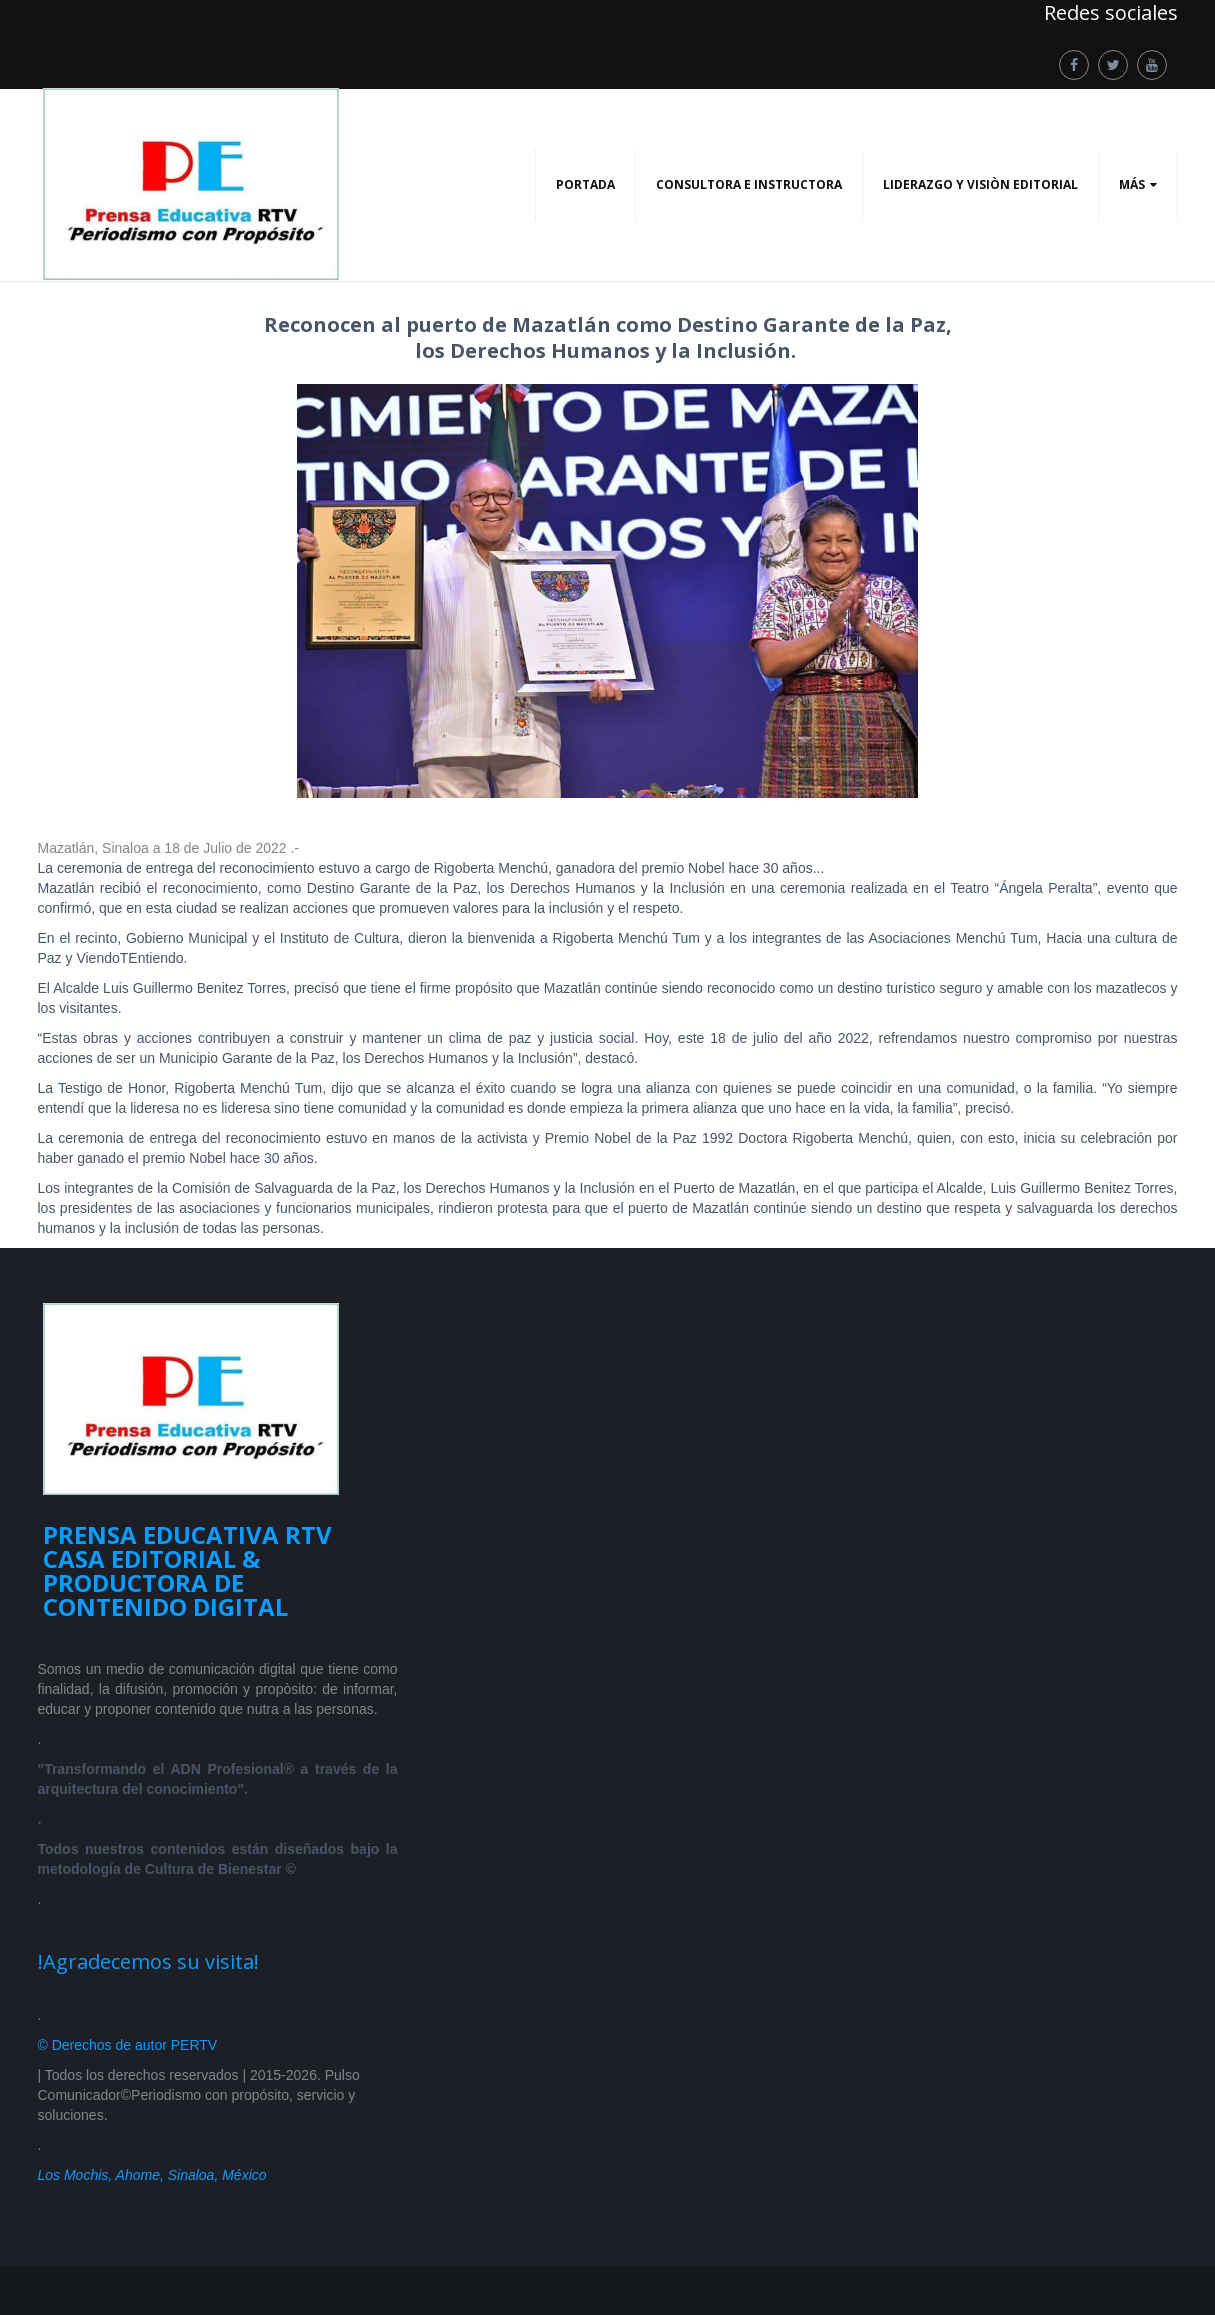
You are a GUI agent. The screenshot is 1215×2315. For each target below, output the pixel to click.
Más (1132, 184)
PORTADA (585, 184)
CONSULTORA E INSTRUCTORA (749, 184)
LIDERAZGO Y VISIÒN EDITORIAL (980, 184)
